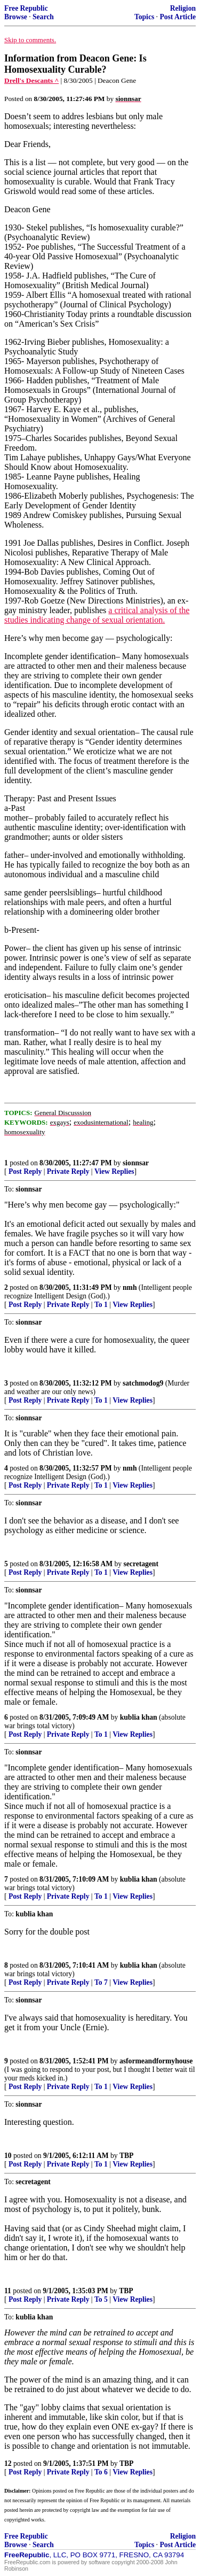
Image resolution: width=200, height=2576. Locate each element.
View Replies (114, 1171)
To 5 (101, 2299)
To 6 (101, 2472)
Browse (15, 17)
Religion (183, 8)
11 (7, 2291)
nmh (130, 1287)
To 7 (101, 1982)
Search (43, 17)
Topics (144, 17)
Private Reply (68, 1171)
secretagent (141, 1564)
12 (8, 2463)
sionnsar (136, 1163)
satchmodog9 (143, 1383)
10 (8, 2156)
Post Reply (25, 1171)
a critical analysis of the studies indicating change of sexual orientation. (96, 615)
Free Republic (26, 8)
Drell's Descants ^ (31, 80)
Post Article (177, 17)
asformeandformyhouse (156, 2061)
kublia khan (138, 1717)
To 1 (101, 1305)
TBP (126, 2156)
